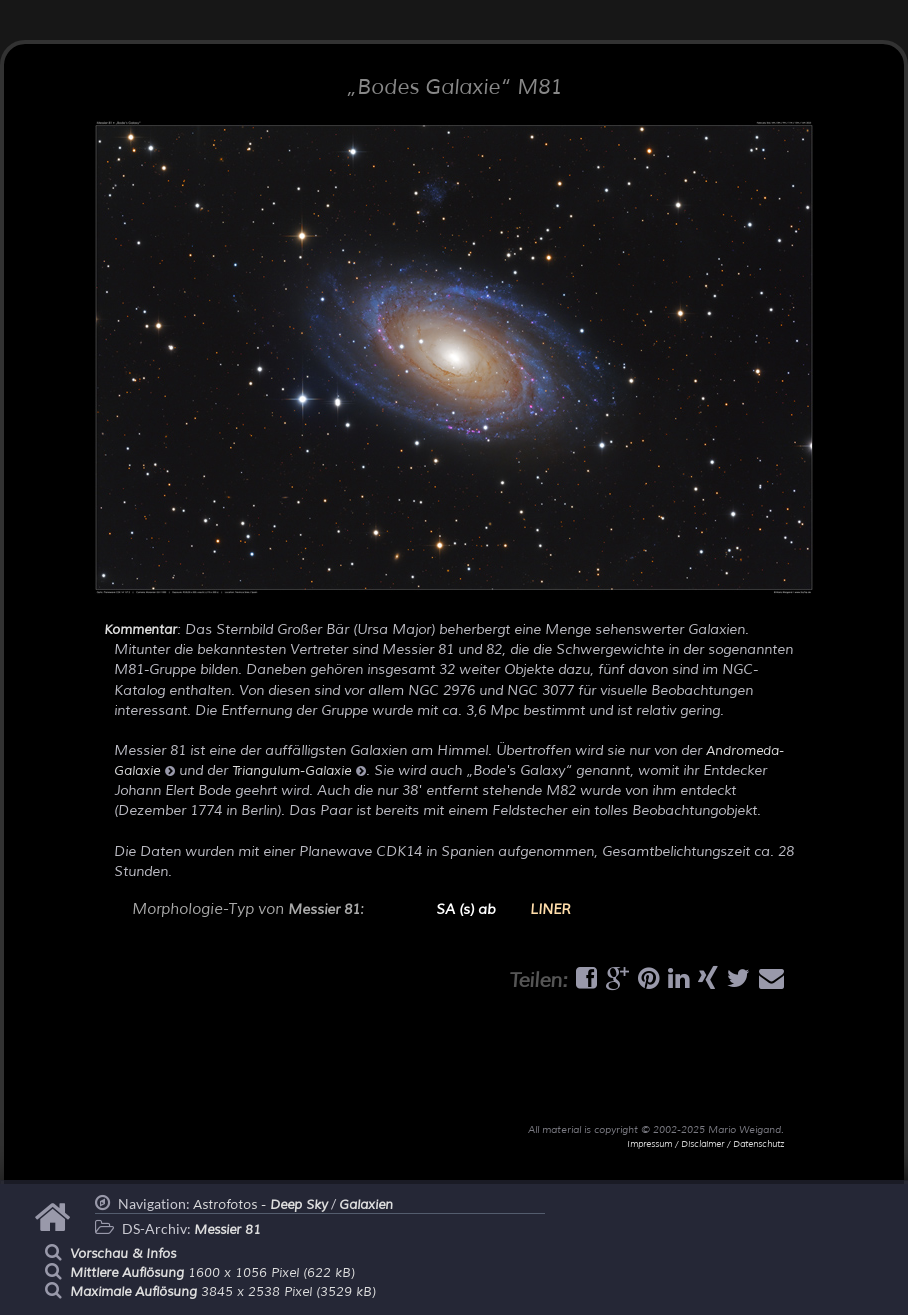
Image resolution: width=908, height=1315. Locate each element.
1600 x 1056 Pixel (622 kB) (212, 1273)
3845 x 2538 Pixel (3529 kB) (223, 1292)
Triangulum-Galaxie (299, 771)
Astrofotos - (260, 1205)
